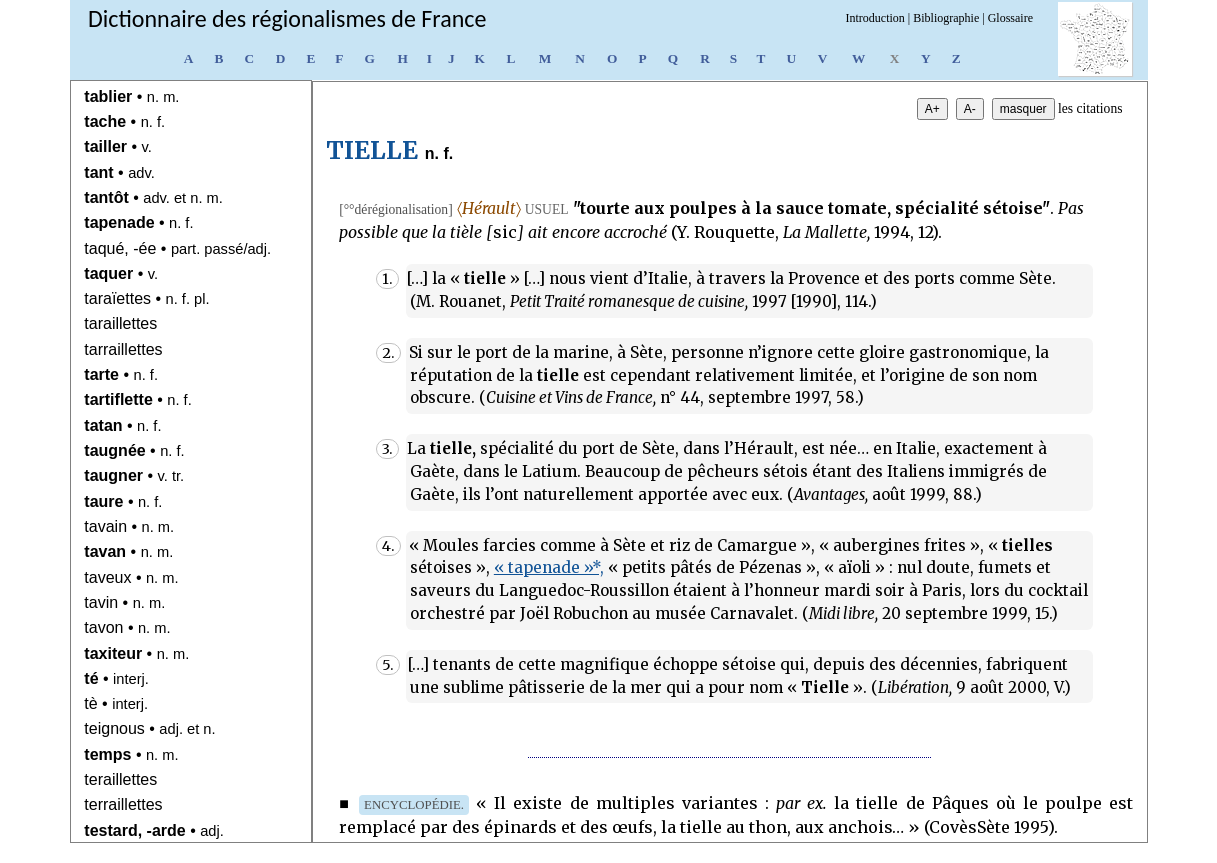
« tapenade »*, (549, 567)
